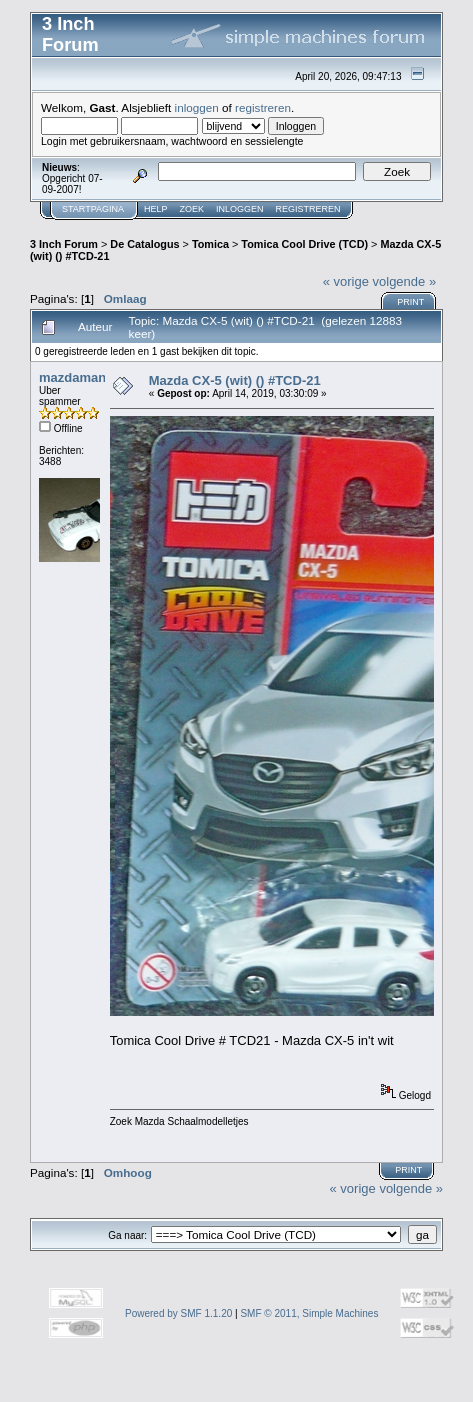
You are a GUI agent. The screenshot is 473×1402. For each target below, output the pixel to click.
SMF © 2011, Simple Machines (309, 1313)
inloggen (197, 107)
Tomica (210, 244)
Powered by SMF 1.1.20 (178, 1313)
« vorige (346, 281)
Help (156, 209)
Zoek (192, 209)
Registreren (308, 209)
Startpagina (93, 209)
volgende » (405, 281)
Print (410, 302)
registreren (263, 107)
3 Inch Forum (64, 244)
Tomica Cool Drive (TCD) (304, 244)
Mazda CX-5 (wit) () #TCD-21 (235, 380)
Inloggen (240, 209)
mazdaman (72, 377)
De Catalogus (144, 244)
